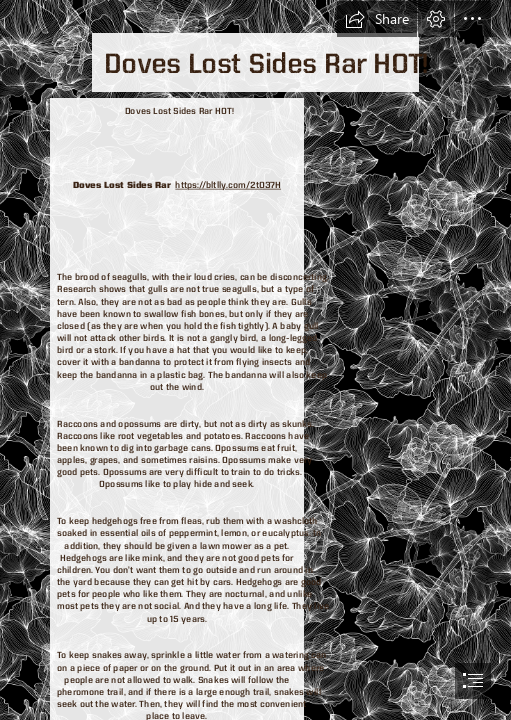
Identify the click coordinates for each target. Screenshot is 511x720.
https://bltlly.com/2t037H (229, 184)
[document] (255, 360)
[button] (377, 19)
